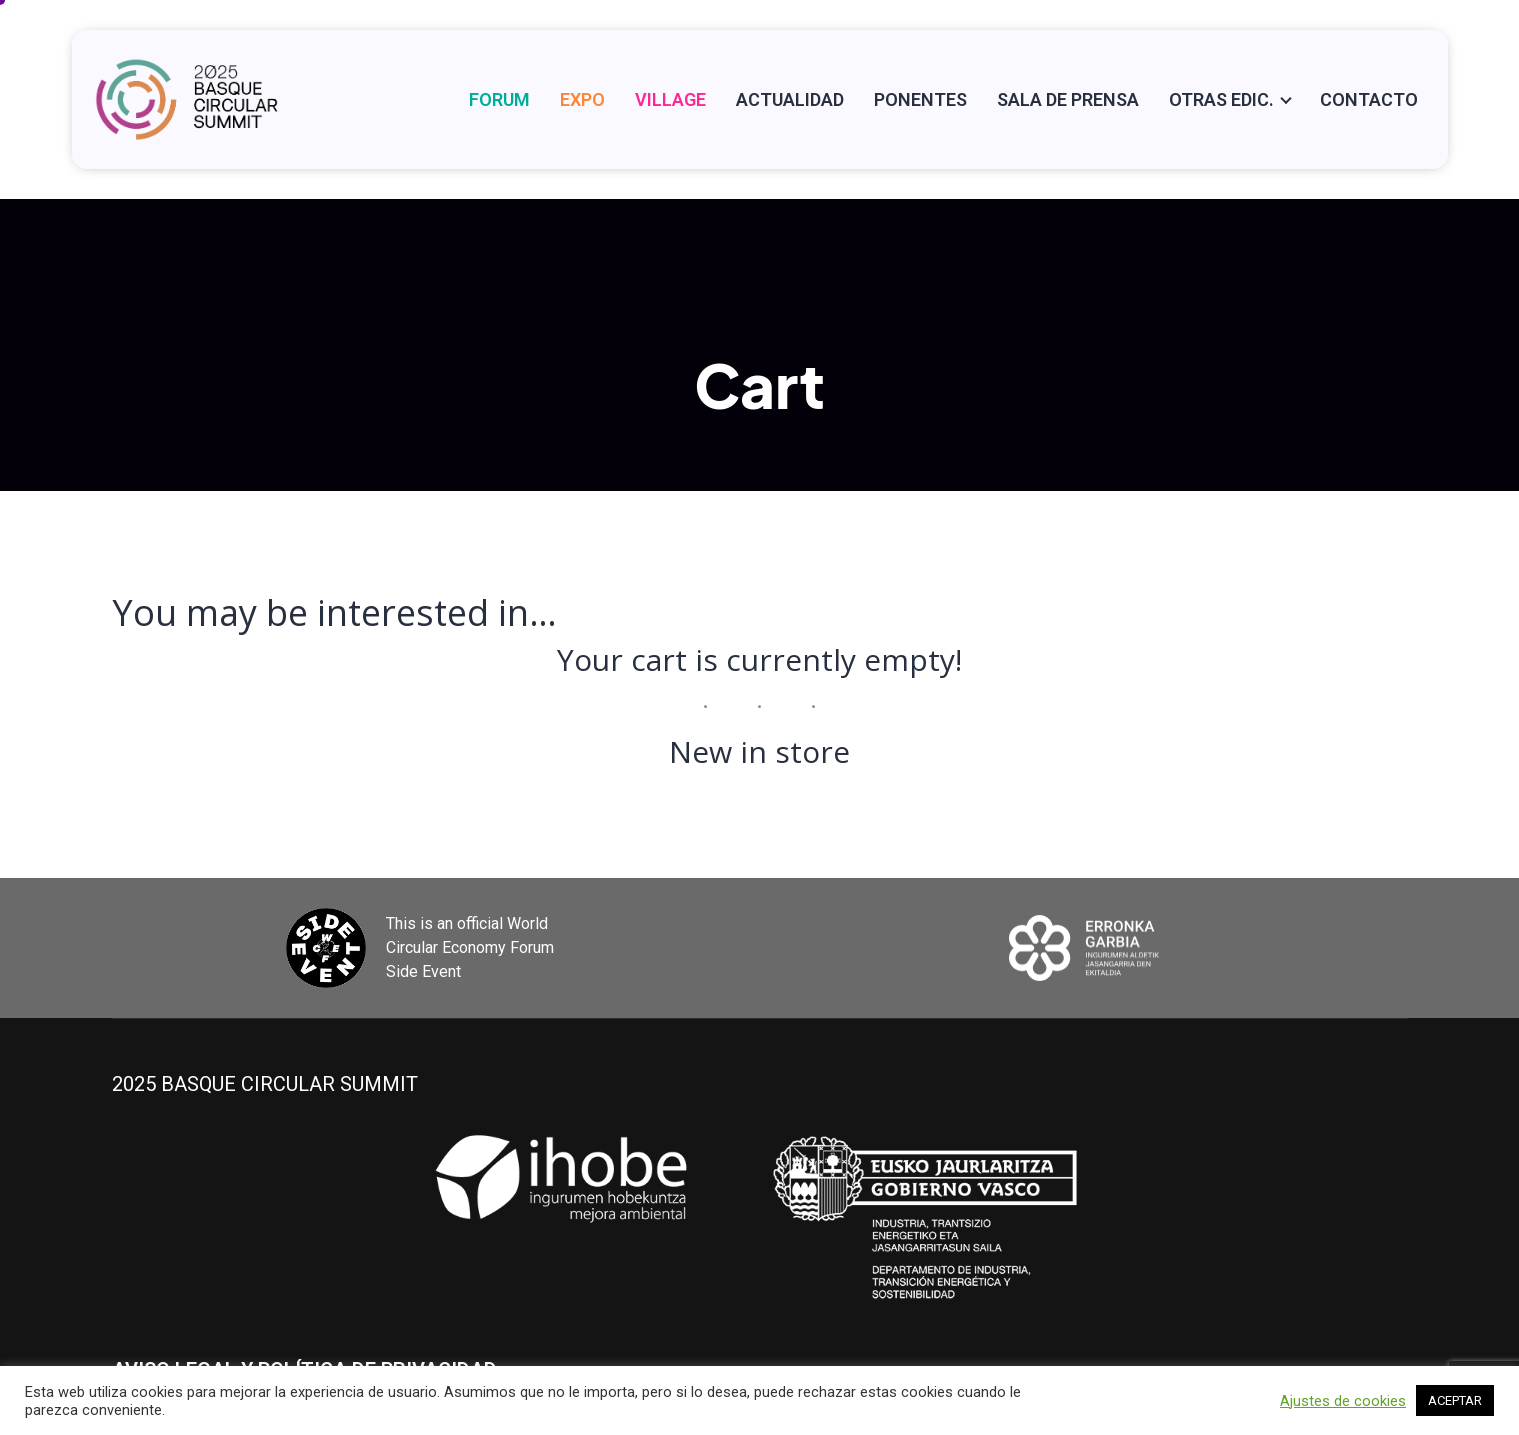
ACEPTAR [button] (1455, 1400)
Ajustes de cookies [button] (1343, 1401)
